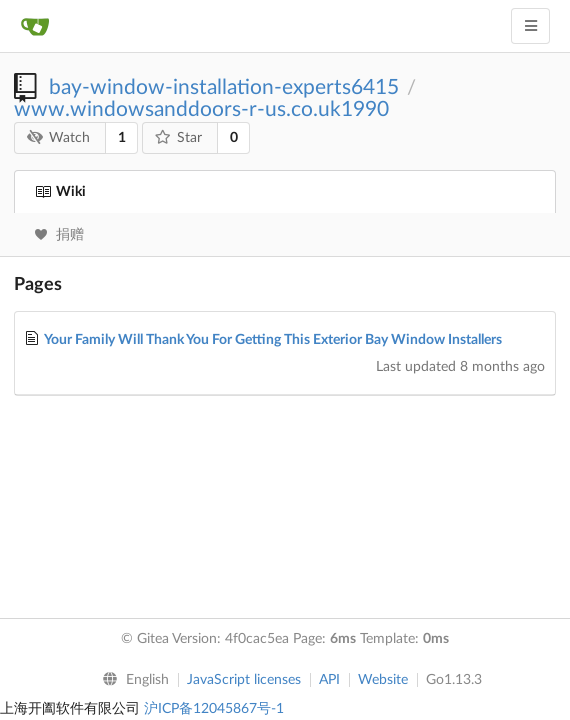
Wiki (60, 192)
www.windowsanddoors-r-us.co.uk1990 (201, 109)
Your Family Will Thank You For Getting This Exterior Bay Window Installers (273, 340)
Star (179, 137)
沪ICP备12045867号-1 (214, 709)
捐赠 (59, 235)
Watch (59, 137)
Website (383, 680)
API (329, 680)
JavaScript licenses (244, 680)
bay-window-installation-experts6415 (224, 87)
